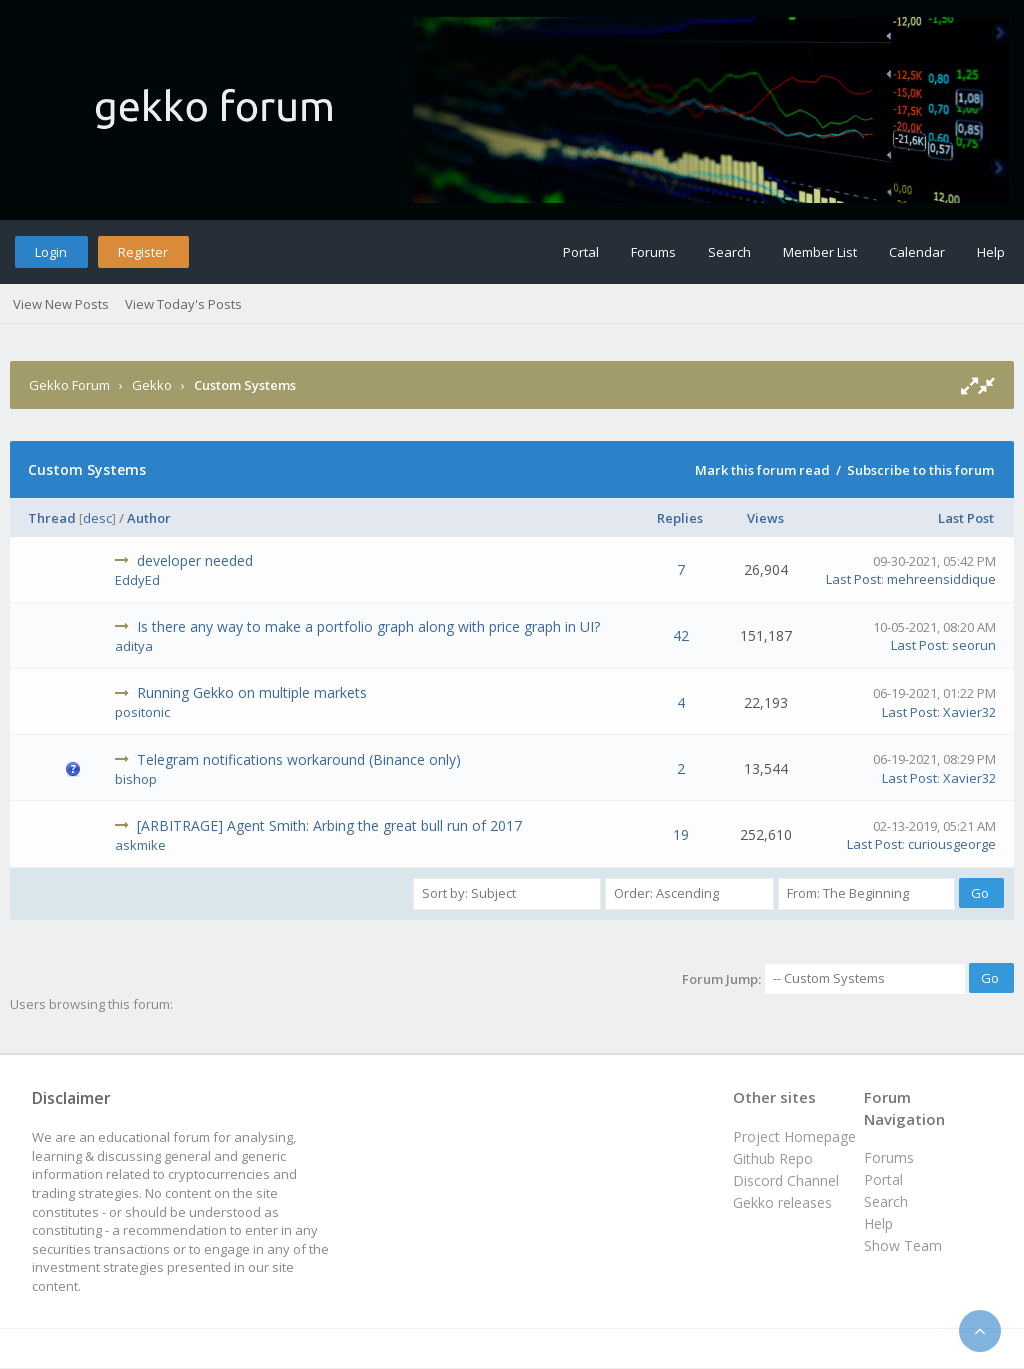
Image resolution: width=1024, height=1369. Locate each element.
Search (729, 252)
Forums (653, 252)
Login (51, 252)
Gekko (152, 385)
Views (765, 518)
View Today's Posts (183, 304)
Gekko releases (782, 1202)
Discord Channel (786, 1180)
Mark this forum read (762, 470)
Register (143, 252)
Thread (52, 518)
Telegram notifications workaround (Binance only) (299, 759)
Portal (581, 252)
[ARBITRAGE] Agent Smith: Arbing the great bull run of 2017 (329, 825)
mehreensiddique (941, 579)
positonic (142, 712)
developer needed (195, 560)
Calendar (917, 252)
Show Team (903, 1245)
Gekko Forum (69, 385)
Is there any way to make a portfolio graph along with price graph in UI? (368, 626)
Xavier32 (969, 712)
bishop (136, 779)
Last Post (966, 518)
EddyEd (137, 580)
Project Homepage (794, 1136)
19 (681, 834)
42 (681, 635)
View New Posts (61, 304)
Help (991, 252)
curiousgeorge (952, 844)
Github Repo (773, 1158)
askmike (140, 845)
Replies (680, 518)
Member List (820, 252)
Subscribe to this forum (920, 470)
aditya (134, 646)
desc (97, 518)
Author (149, 518)
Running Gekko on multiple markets (252, 692)
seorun (974, 645)
